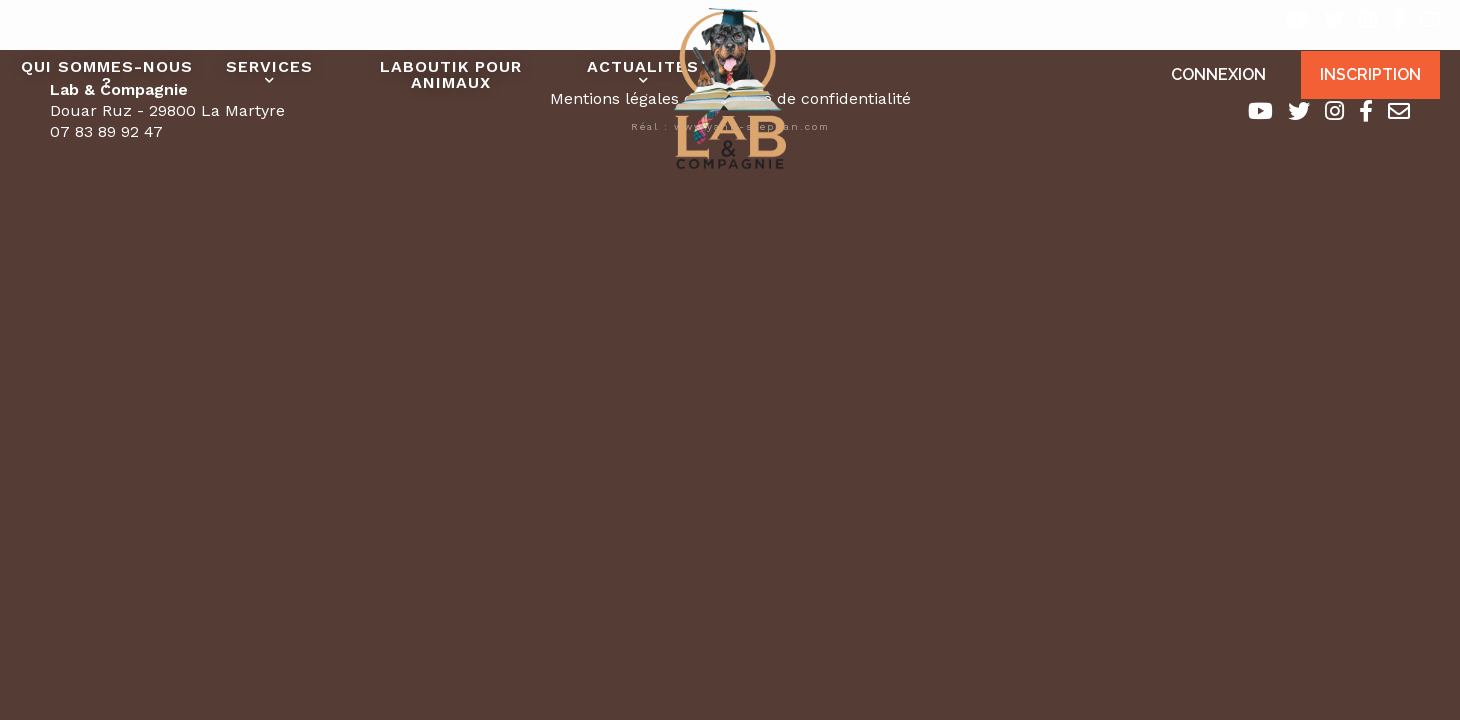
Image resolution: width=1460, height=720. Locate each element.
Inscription (1370, 74)
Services (269, 66)
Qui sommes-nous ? (107, 74)
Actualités (643, 66)
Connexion (1218, 74)
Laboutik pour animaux (451, 74)
